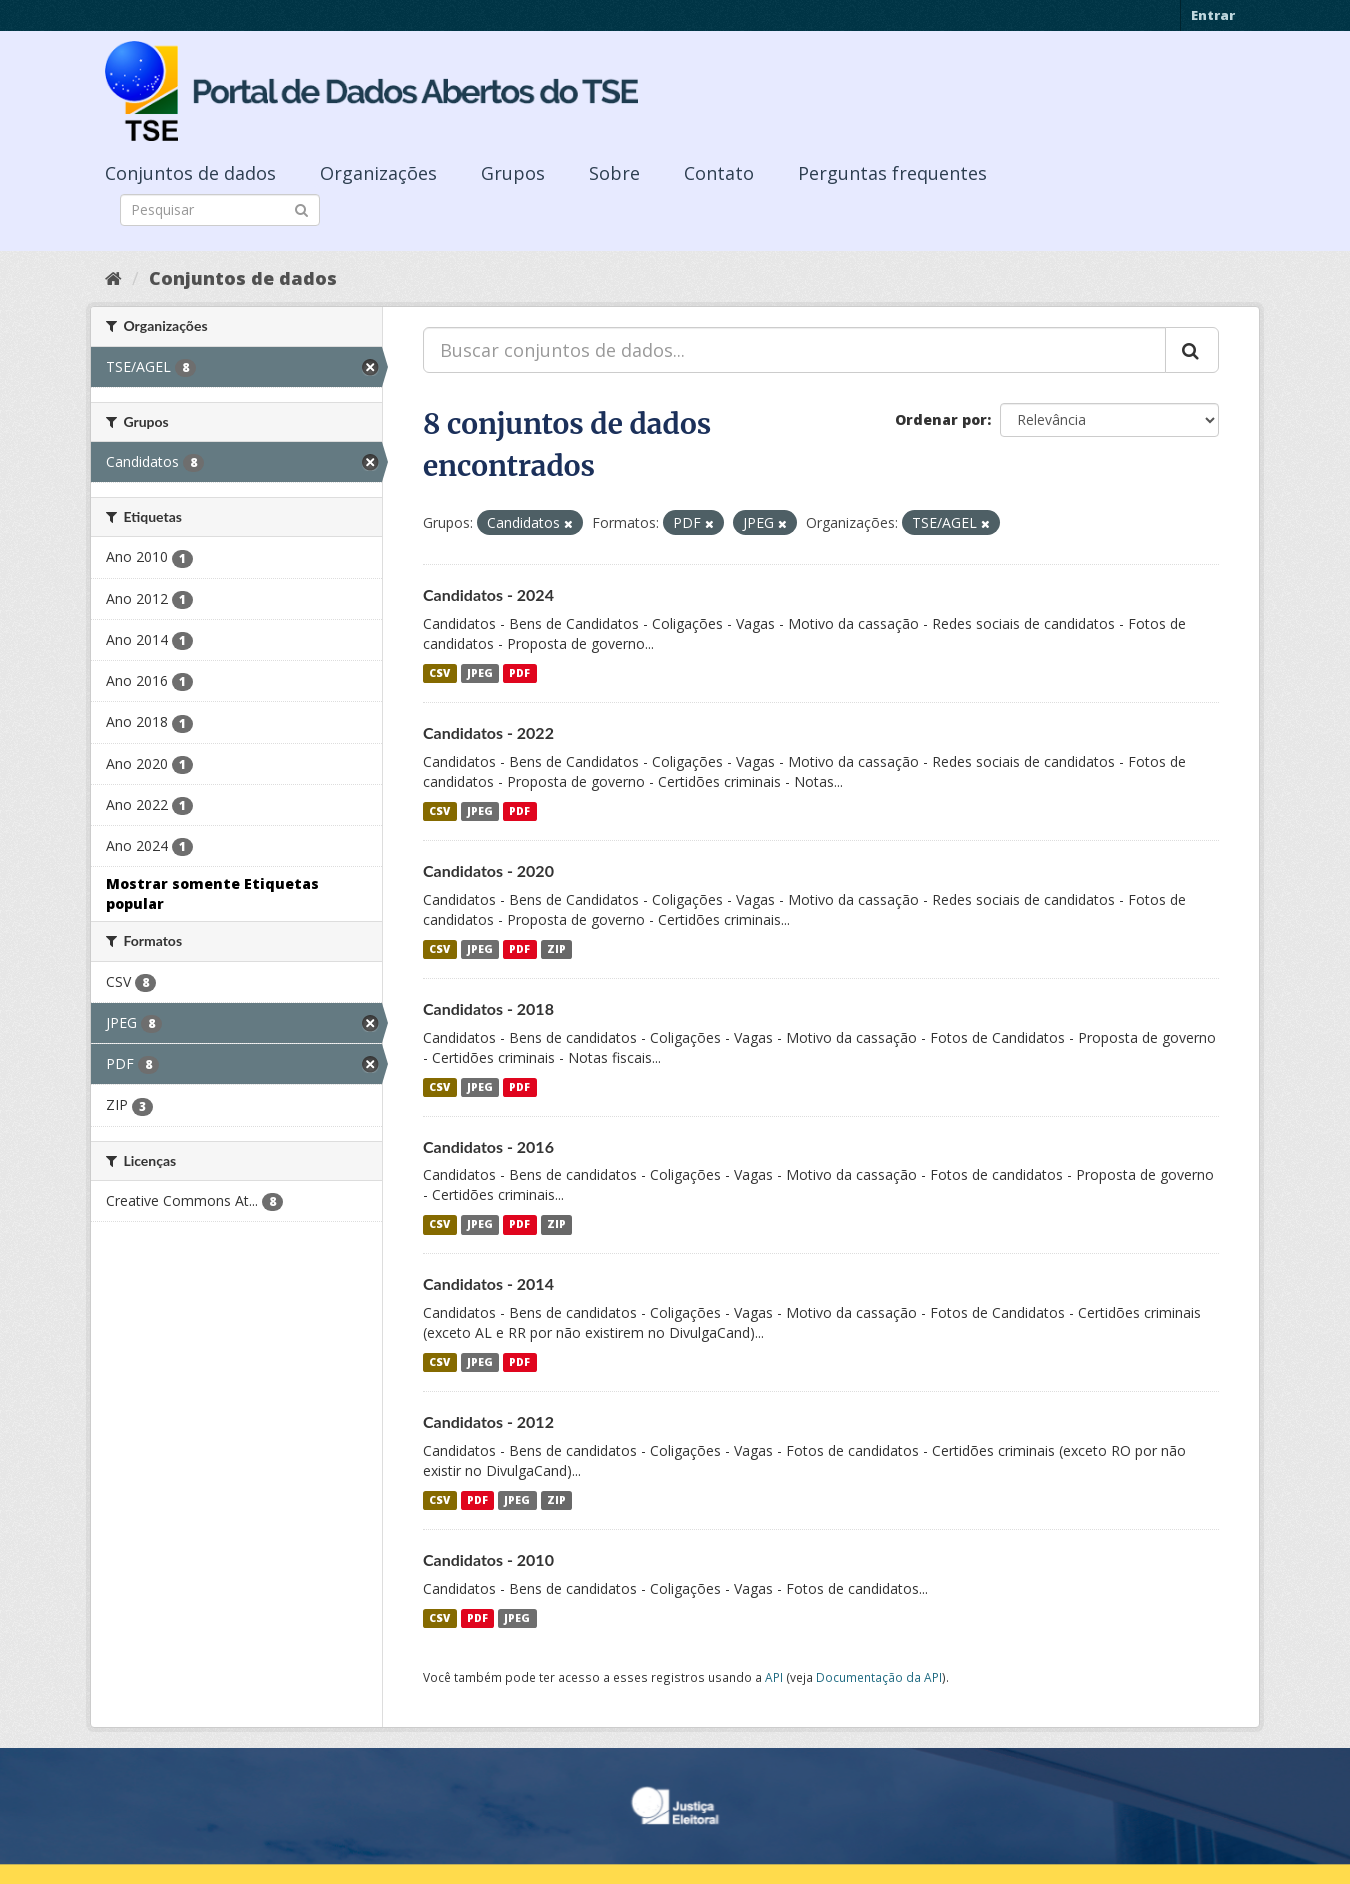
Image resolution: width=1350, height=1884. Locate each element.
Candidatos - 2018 (488, 1008)
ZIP (556, 949)
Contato (719, 173)
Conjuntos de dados (190, 173)
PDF (519, 673)
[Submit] (301, 208)
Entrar (1213, 15)
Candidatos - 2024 (488, 594)
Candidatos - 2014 (488, 1283)
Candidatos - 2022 (488, 732)
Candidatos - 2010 (488, 1559)
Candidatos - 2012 (488, 1421)
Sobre (614, 173)
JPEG (480, 673)
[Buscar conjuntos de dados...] (794, 350)
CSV (439, 673)
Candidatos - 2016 (488, 1146)
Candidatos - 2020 (488, 870)
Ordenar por (941, 419)
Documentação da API (879, 1677)
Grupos (513, 173)
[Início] (113, 278)
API (774, 1677)
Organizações (378, 173)
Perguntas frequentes (892, 173)
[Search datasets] (220, 210)
